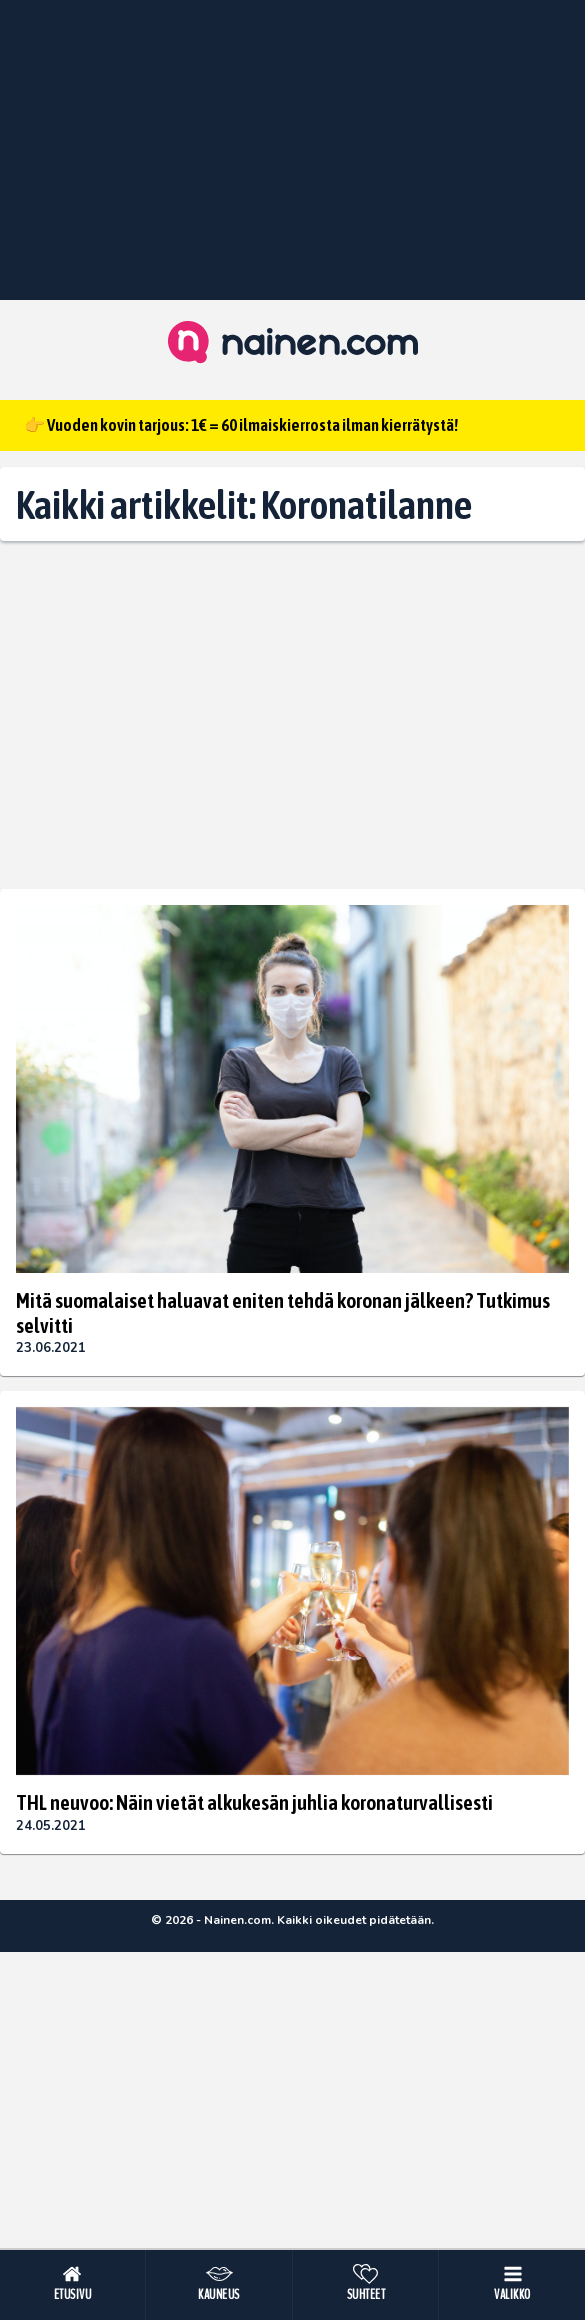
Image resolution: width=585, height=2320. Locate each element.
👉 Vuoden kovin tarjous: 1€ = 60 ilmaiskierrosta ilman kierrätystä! (241, 425)
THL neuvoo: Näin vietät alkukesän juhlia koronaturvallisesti (254, 1802)
